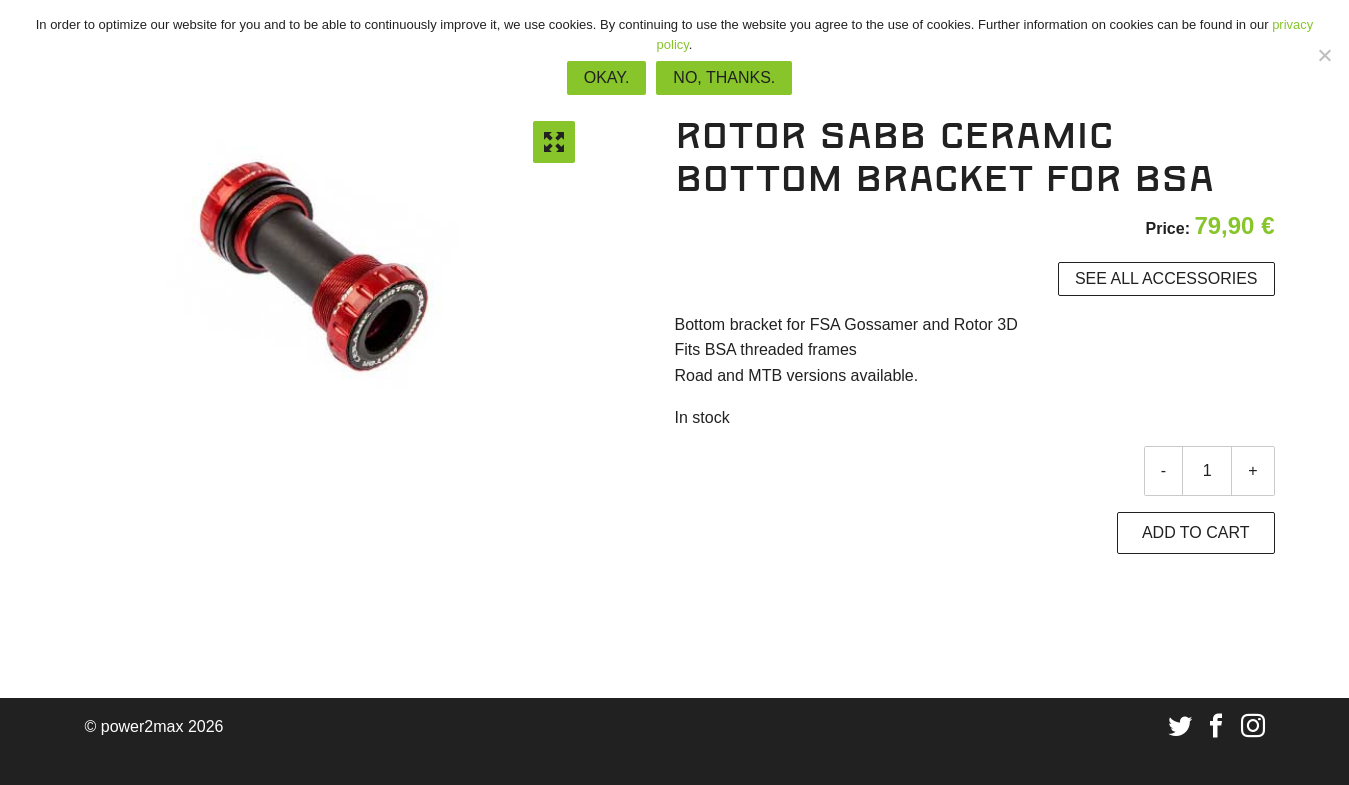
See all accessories (1166, 278)
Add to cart (1196, 532)
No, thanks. (724, 77)
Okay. (607, 77)
